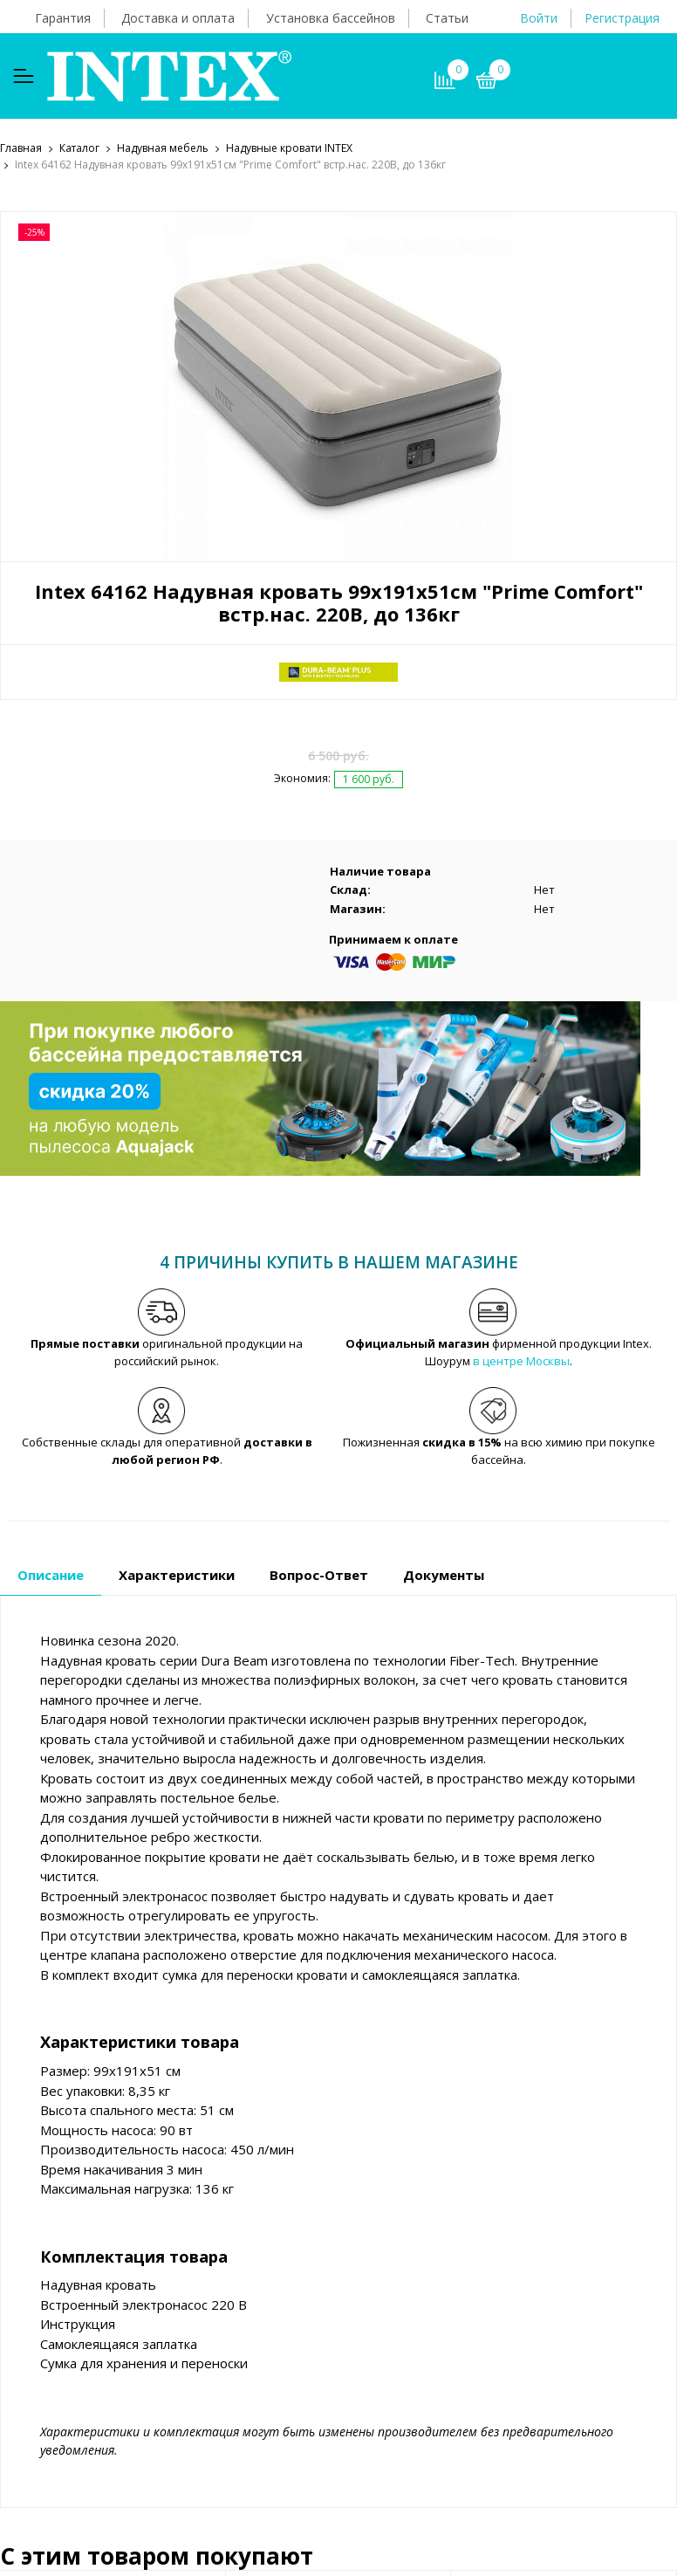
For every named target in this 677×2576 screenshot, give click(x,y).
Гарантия (63, 18)
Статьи (447, 18)
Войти (538, 18)
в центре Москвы (521, 1362)
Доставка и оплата (178, 18)
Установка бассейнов (330, 18)
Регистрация (622, 18)
